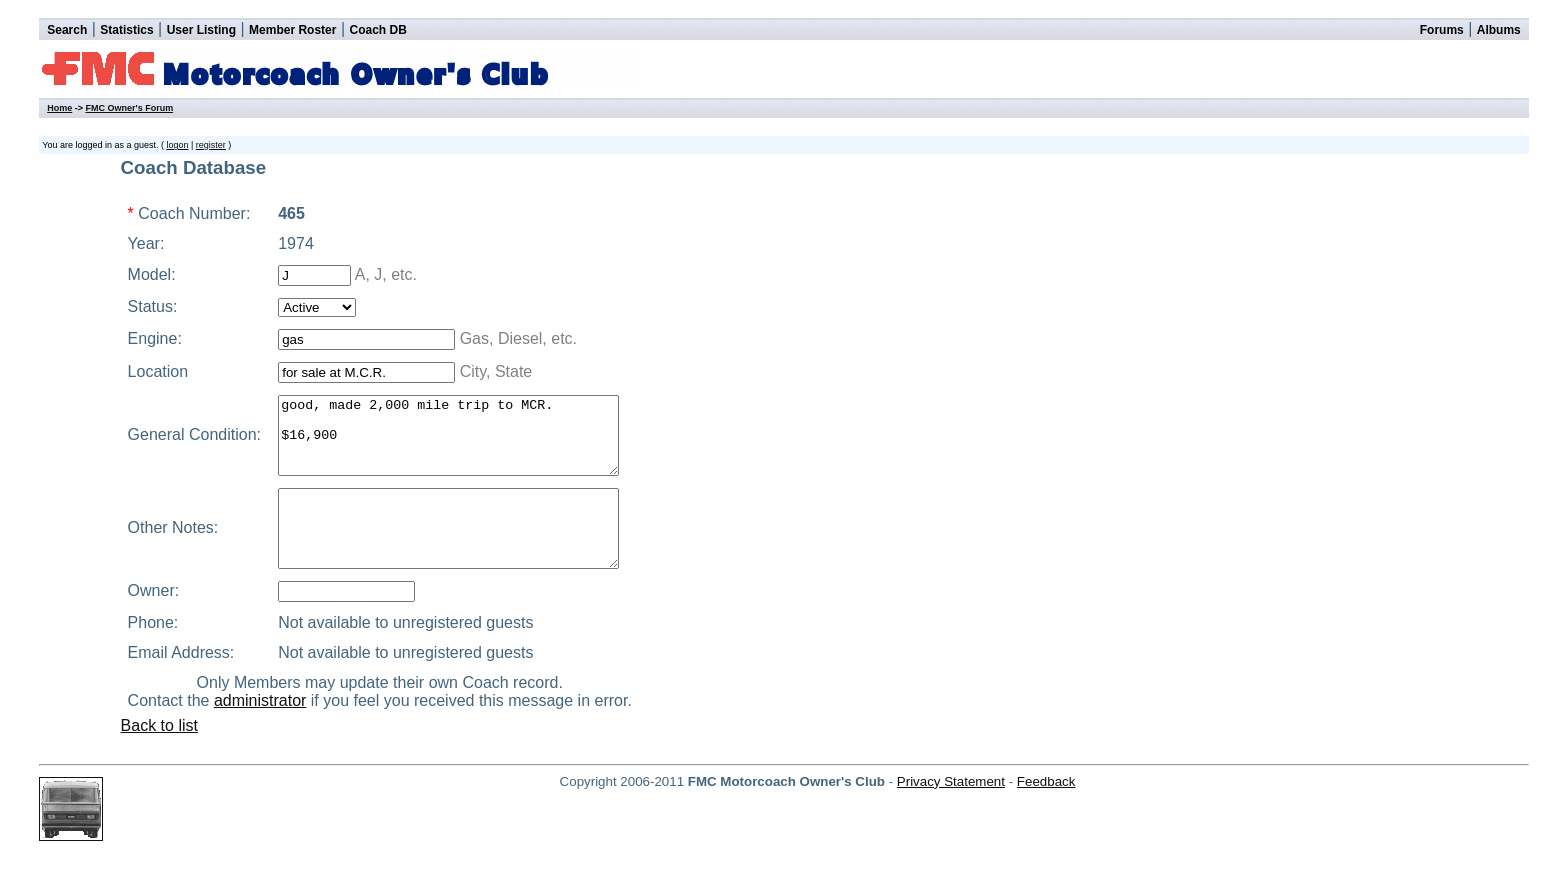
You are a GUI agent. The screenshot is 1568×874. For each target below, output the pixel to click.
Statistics (126, 30)
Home (59, 108)
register (211, 145)
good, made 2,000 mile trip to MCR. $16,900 (463, 443)
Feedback (1046, 811)
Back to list (159, 755)
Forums (1442, 30)
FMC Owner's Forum (129, 108)
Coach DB (378, 30)
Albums (1499, 30)
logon (177, 145)
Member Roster (292, 30)
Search (67, 30)
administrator (271, 730)
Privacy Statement (951, 811)
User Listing (201, 30)
